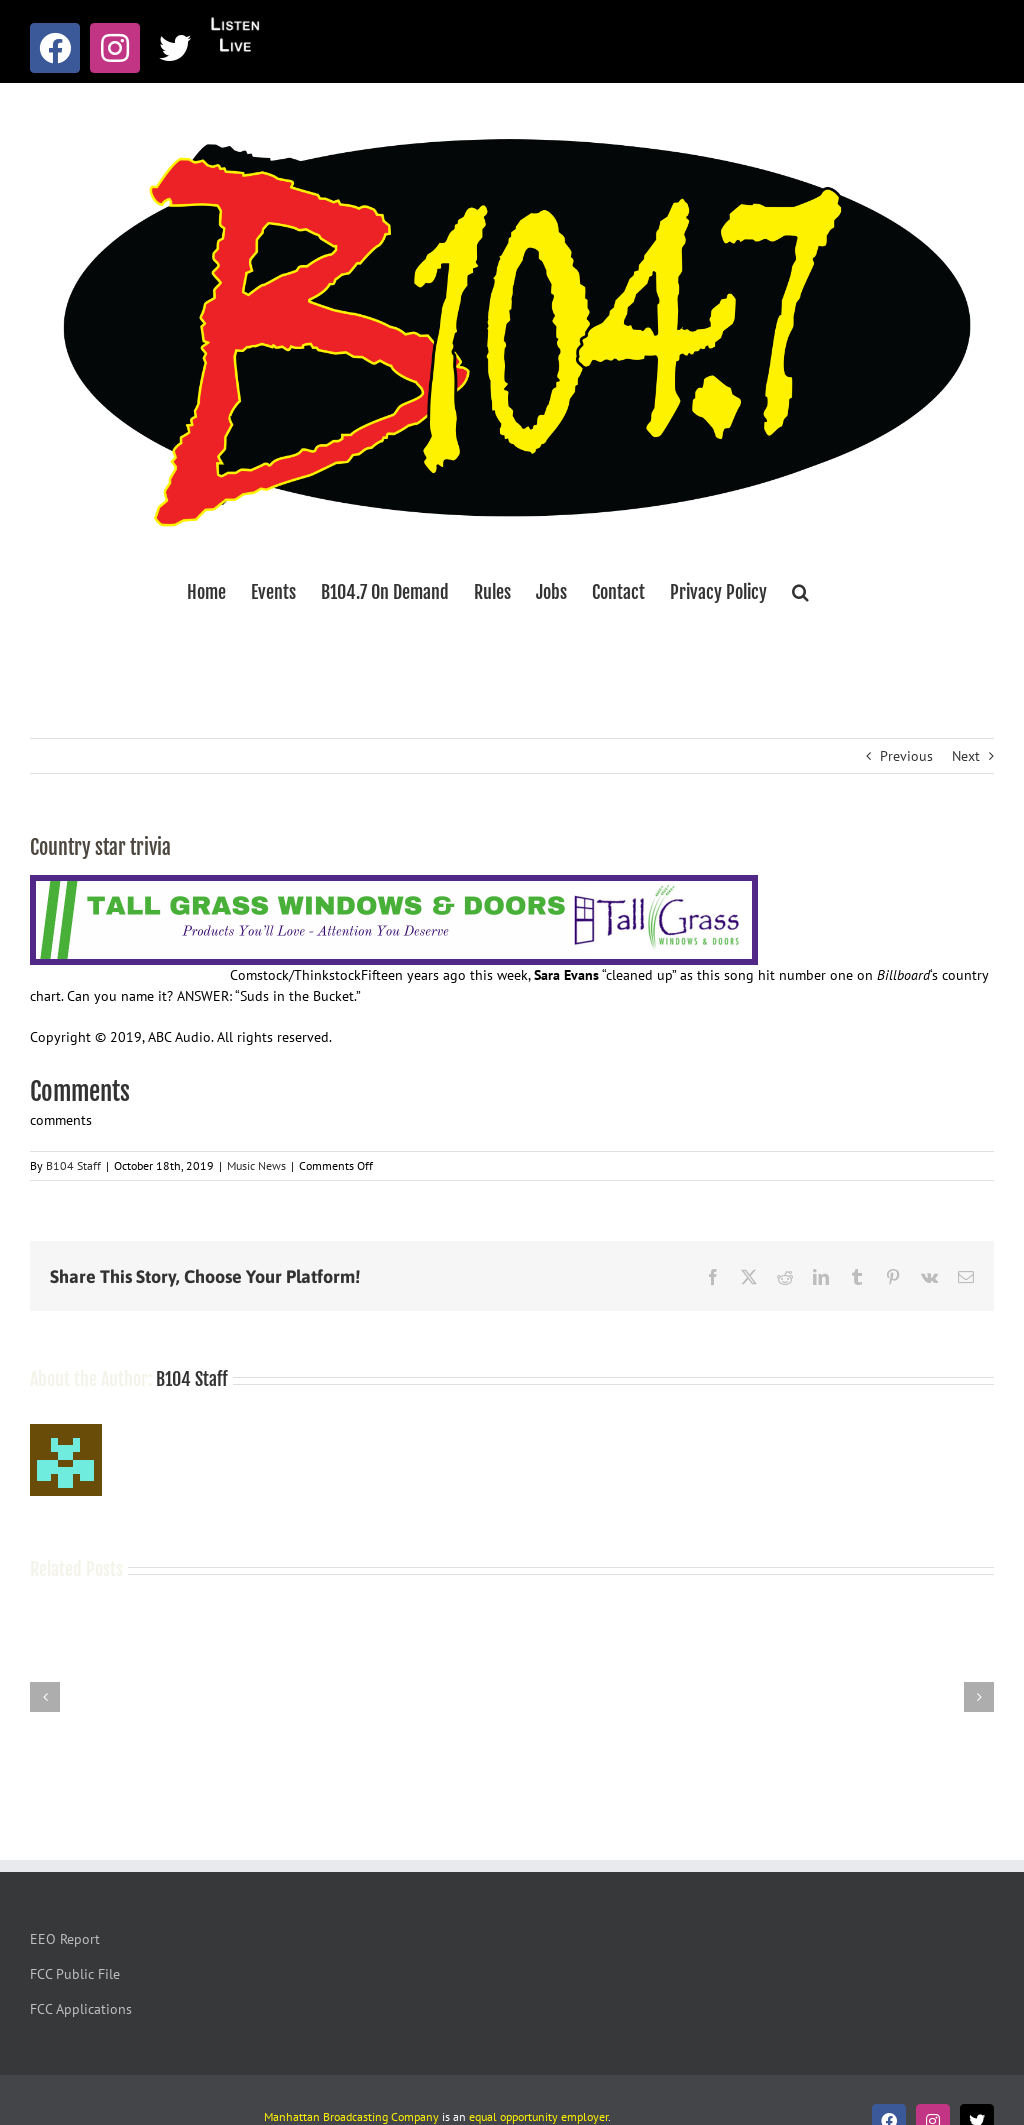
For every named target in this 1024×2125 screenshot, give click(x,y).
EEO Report (65, 1939)
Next (966, 756)
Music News (256, 1165)
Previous (906, 756)
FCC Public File (75, 1974)
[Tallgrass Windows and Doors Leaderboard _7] (394, 885)
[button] (800, 592)
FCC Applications (81, 2009)
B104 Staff (73, 1165)
